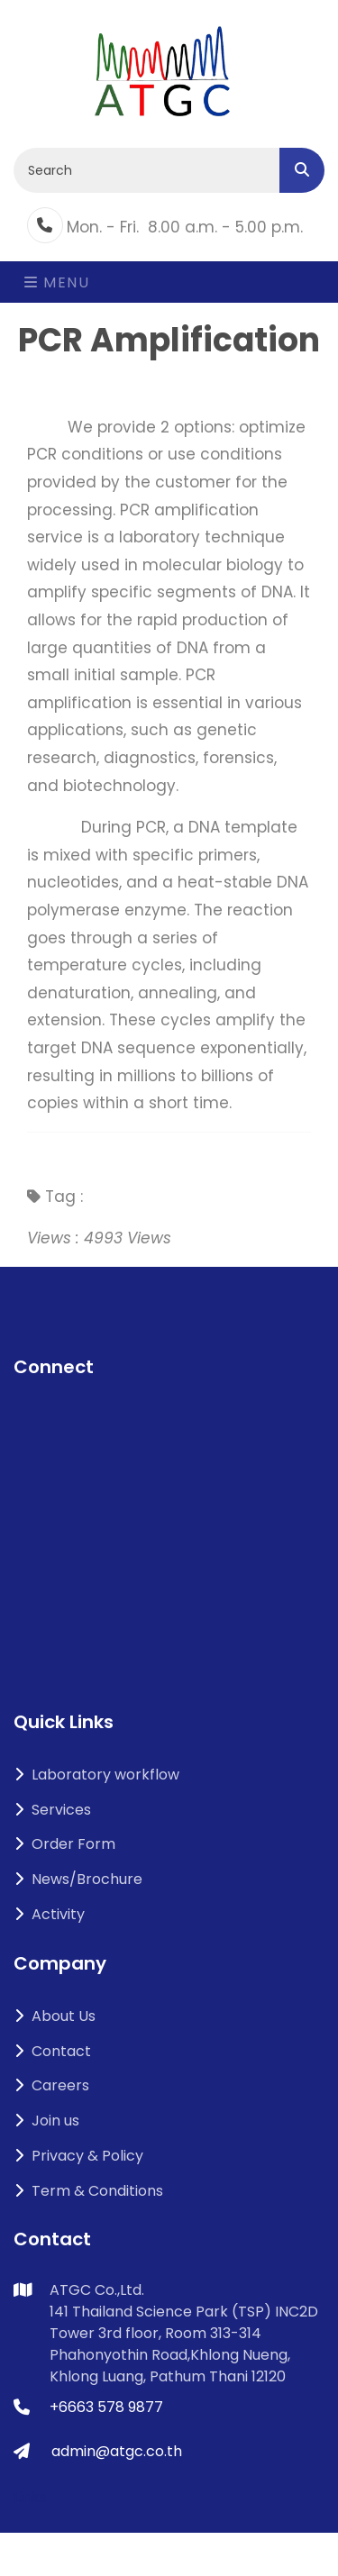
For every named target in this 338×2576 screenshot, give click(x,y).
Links (30, 2497)
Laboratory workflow (96, 1774)
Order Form (64, 1844)
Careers (51, 2085)
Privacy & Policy (78, 2155)
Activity (49, 1914)
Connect (54, 1366)
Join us (46, 2120)
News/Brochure (78, 1879)
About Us (55, 2016)
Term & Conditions (88, 2190)
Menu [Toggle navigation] (57, 282)
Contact (52, 2051)
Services (52, 1809)
